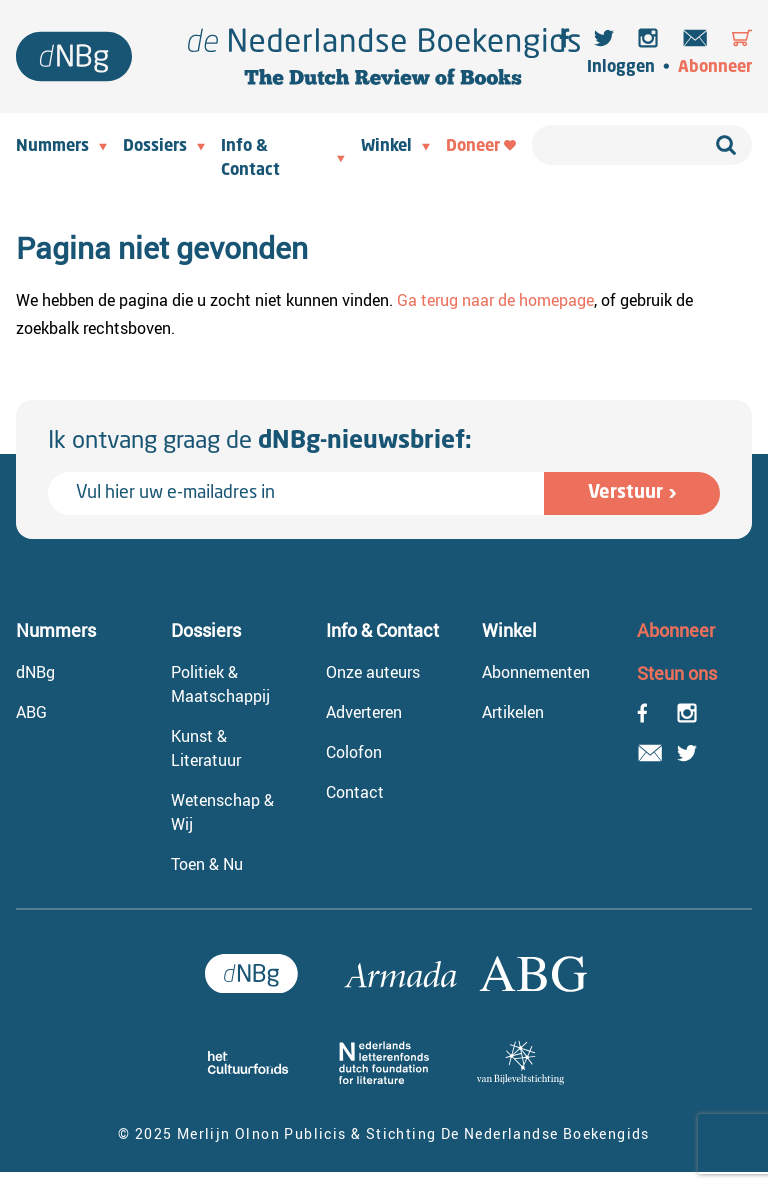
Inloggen (621, 68)
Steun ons (677, 673)
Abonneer (715, 68)
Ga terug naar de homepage (495, 300)
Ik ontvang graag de (260, 442)
